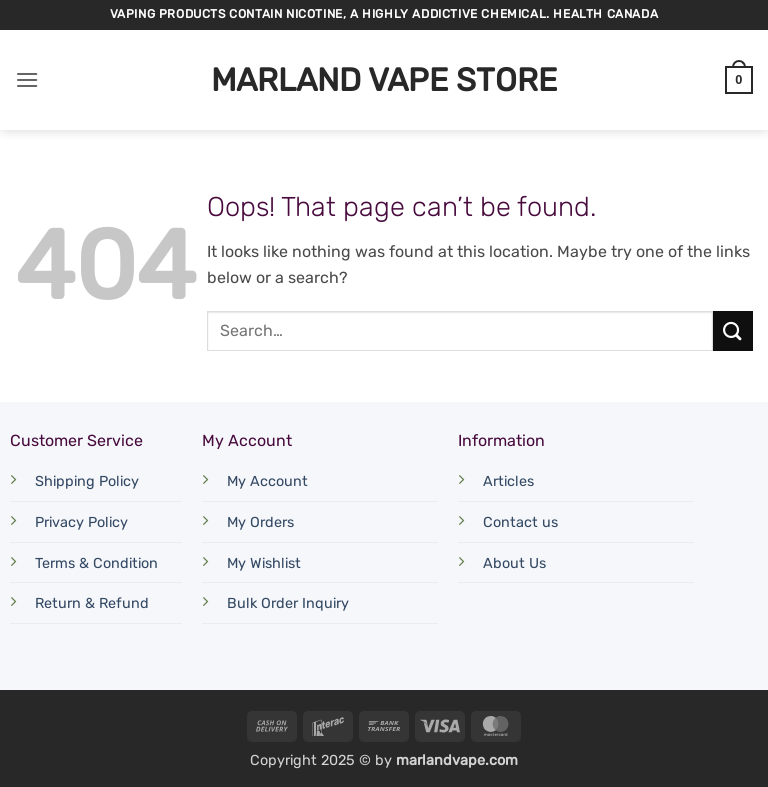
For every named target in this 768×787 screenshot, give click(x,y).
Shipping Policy (87, 481)
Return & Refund (92, 603)
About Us (514, 563)
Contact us (520, 522)
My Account (267, 481)
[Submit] (733, 330)
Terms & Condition (96, 563)
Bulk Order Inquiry (288, 603)
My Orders (260, 522)
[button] (27, 79)
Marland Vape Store (384, 80)
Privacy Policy (81, 522)
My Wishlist (264, 563)
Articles (508, 481)
